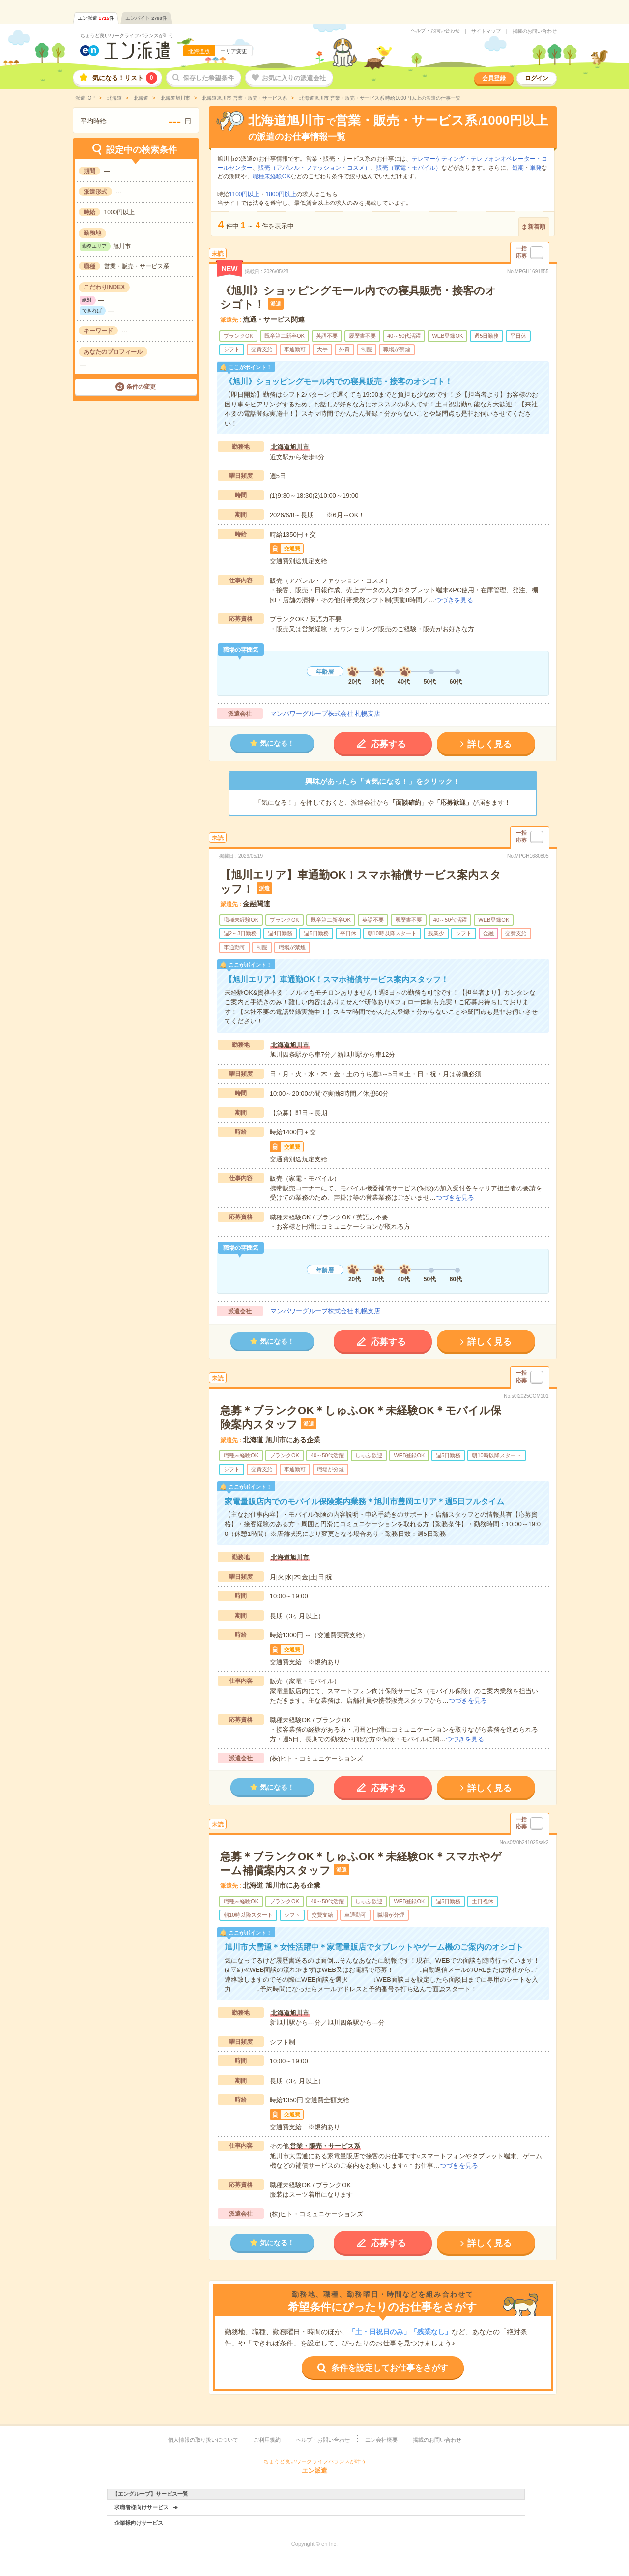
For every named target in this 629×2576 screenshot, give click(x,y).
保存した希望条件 (208, 78)
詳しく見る (489, 744)
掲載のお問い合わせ (535, 31)
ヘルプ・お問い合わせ (435, 31)
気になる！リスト (124, 78)
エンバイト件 (146, 18)
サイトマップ (486, 31)
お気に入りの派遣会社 (294, 78)
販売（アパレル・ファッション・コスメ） (314, 167)
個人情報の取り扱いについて (203, 2440)
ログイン (536, 78)
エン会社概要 (381, 2440)
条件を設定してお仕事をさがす (389, 2368)
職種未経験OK (271, 176)
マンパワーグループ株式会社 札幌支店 (325, 713)
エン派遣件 (96, 18)
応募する (388, 744)
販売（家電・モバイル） (408, 167)
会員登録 (494, 78)
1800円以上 (281, 194)
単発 (536, 167)
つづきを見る (454, 600)
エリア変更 (233, 51)
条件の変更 (141, 386)
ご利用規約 (267, 2440)
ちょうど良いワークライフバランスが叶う (126, 35)
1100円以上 (244, 194)
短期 (518, 167)
